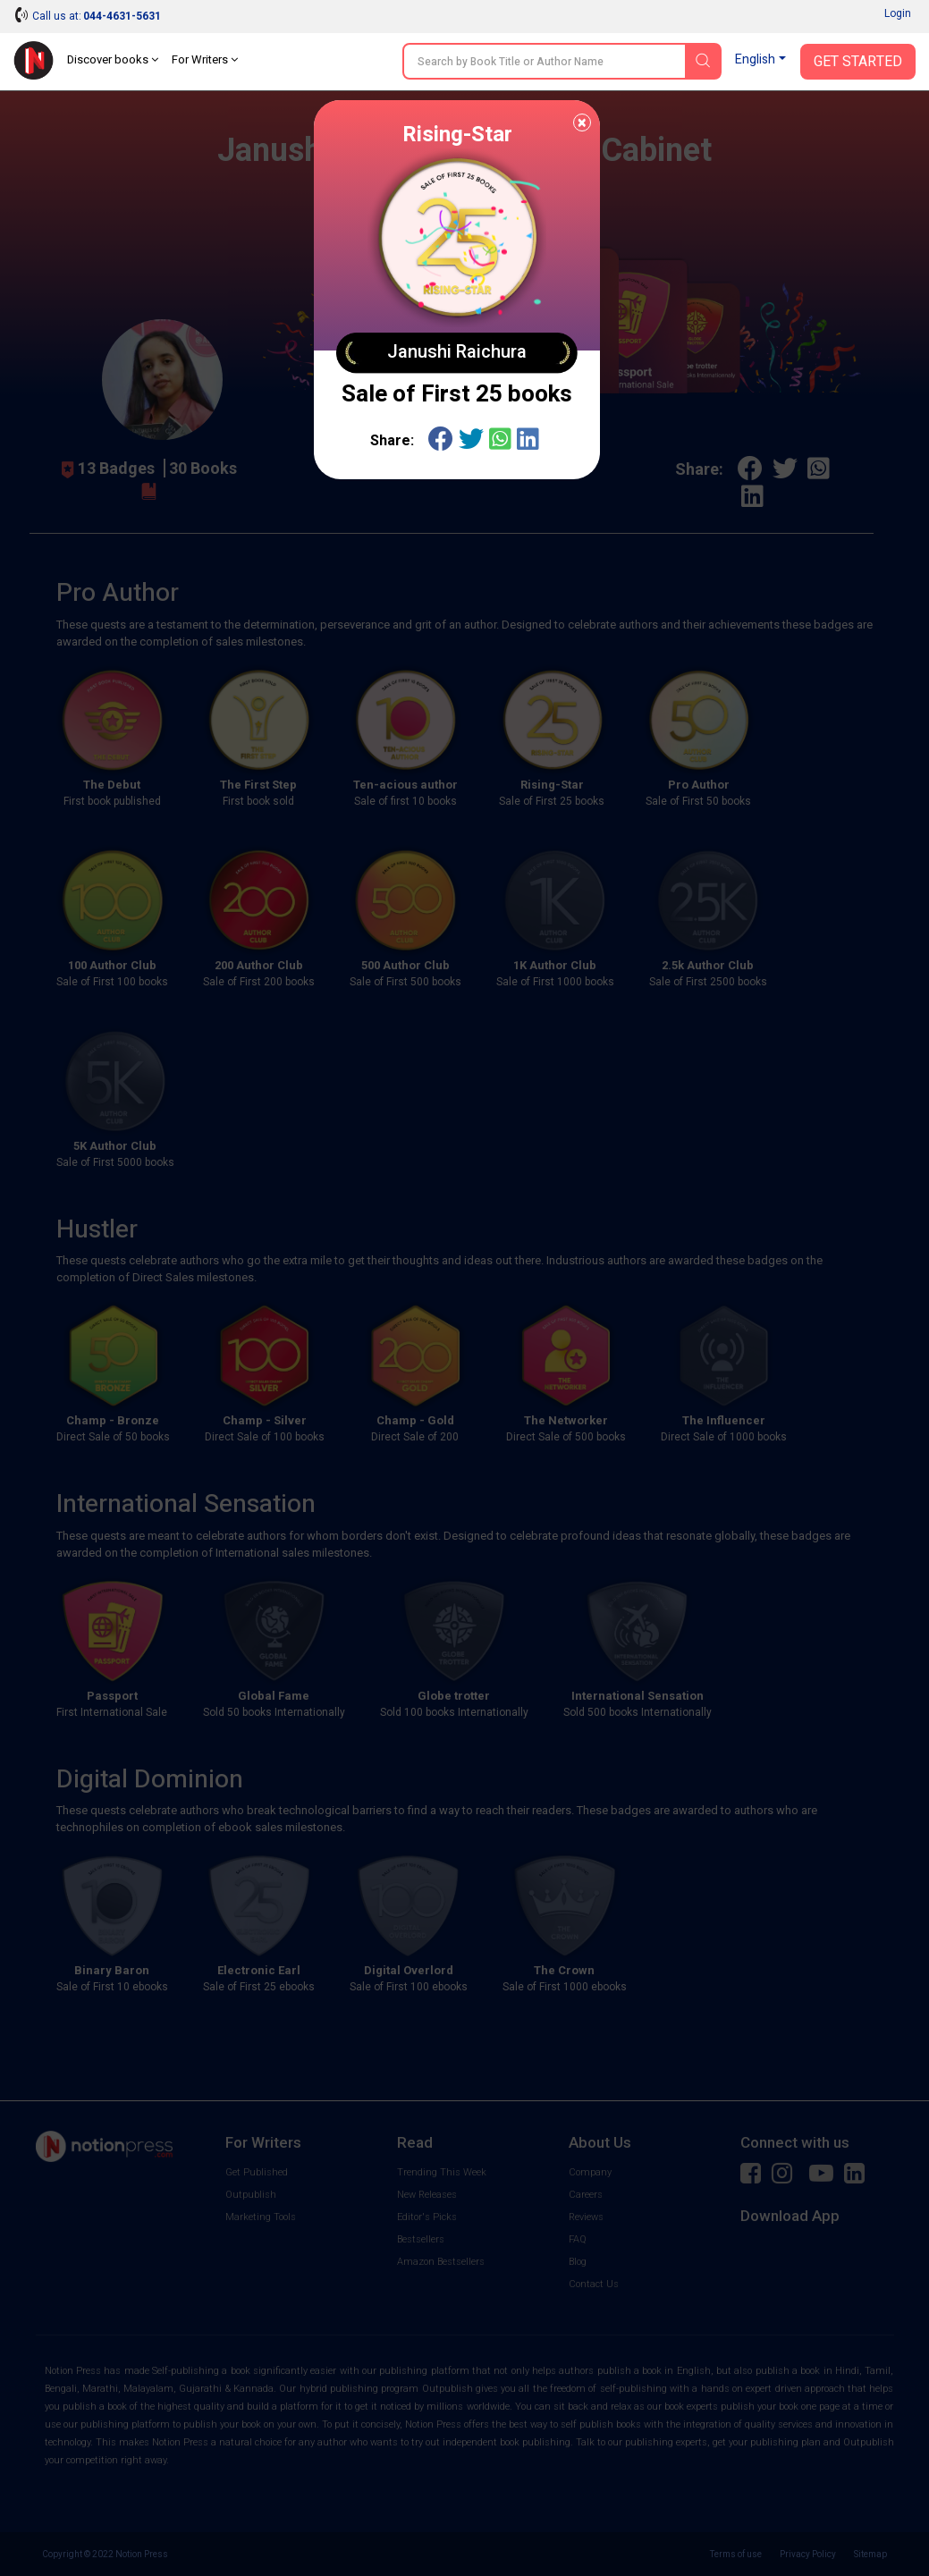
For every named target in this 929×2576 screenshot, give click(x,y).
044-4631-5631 (122, 16)
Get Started (858, 61)
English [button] (755, 59)
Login (897, 13)
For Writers (205, 59)
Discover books (112, 59)
